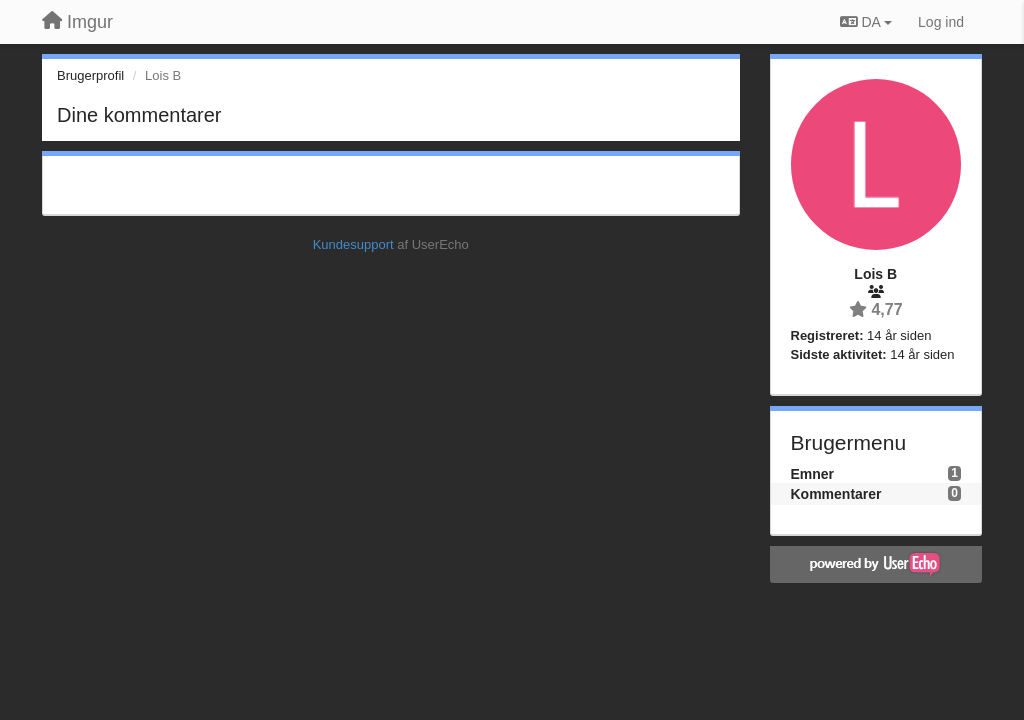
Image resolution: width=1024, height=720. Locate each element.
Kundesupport (353, 244)
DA (866, 22)
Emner (813, 474)
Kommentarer (836, 494)
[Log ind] (941, 22)
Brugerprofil (90, 75)
